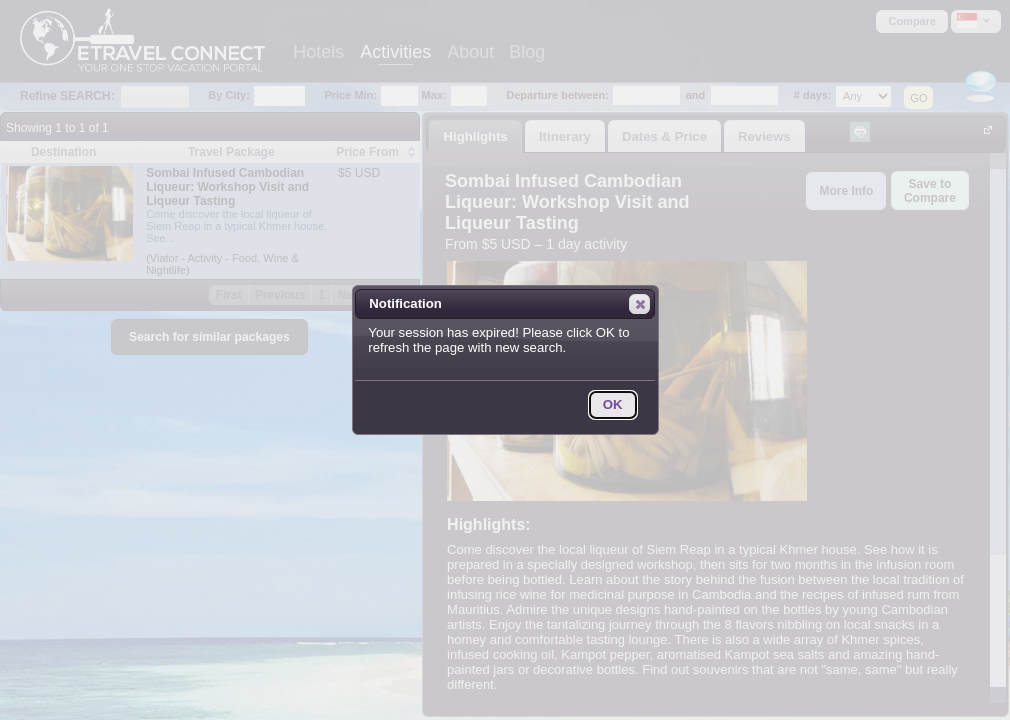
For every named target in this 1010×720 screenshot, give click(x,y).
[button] (639, 304)
